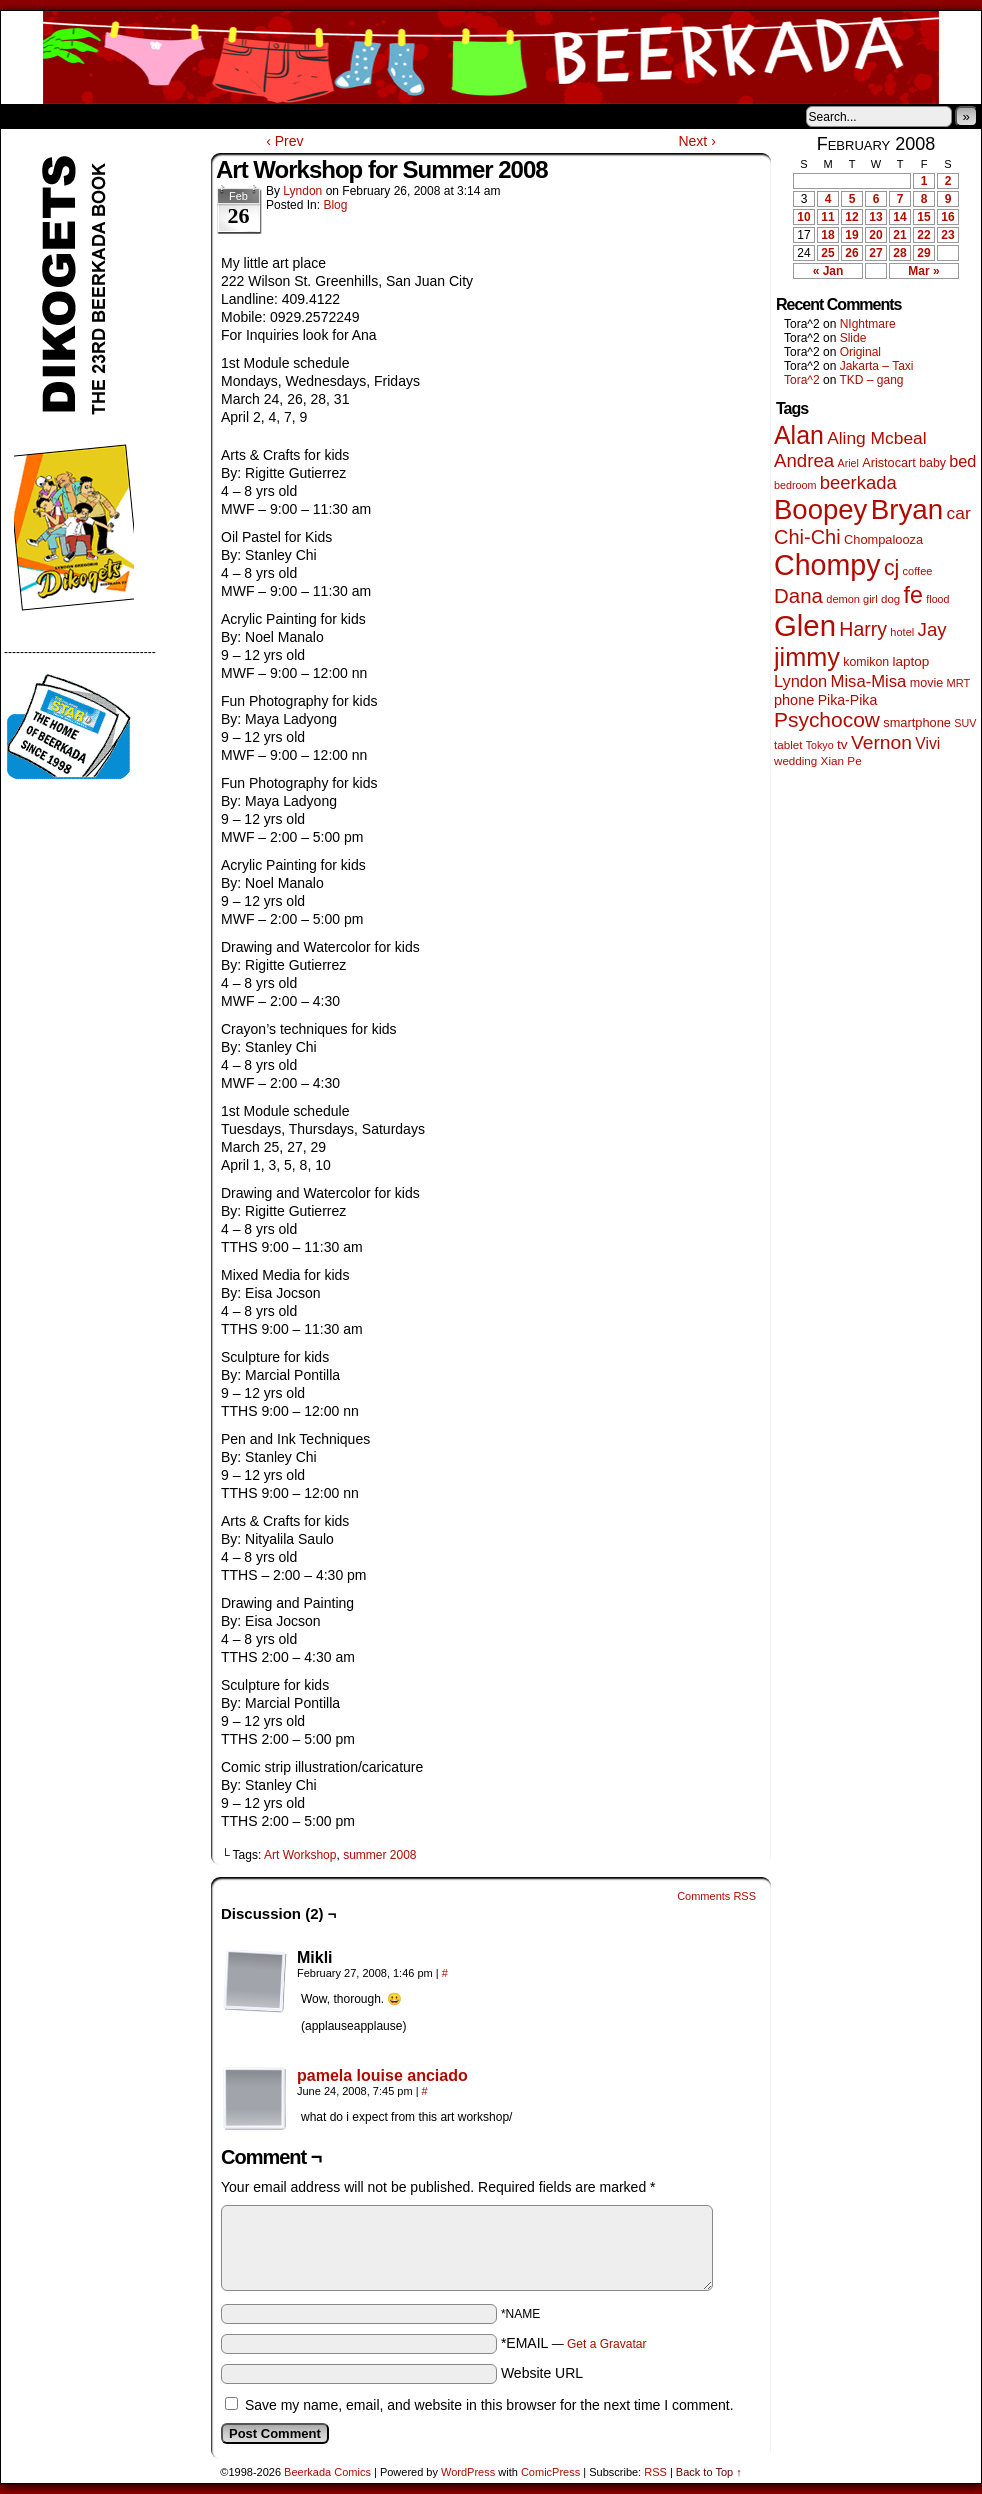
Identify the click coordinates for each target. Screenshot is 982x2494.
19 (851, 235)
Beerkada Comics (491, 57)
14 (899, 217)
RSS (655, 2472)
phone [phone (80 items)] (794, 700)
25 (827, 253)
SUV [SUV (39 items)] (965, 723)
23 (947, 235)
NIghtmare (868, 324)
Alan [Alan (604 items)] (799, 435)
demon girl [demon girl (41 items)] (851, 599)
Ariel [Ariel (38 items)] (848, 463)
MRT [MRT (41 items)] (959, 683)
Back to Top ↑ (709, 2472)
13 (875, 217)
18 (827, 235)
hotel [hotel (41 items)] (902, 632)
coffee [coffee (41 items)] (918, 571)
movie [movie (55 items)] (927, 683)
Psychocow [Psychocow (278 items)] (827, 719)
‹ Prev (284, 141)
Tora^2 (802, 380)
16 (947, 217)
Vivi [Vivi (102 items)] (927, 743)
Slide (853, 338)
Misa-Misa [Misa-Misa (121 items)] (869, 681)
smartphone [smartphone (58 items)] (917, 722)
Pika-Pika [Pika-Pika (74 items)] (848, 700)
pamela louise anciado (382, 2075)
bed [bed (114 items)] (962, 461)
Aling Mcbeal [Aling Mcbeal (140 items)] (876, 438)
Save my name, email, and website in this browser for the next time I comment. (489, 2405)
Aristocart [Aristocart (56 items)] (889, 463)
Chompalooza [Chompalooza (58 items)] (883, 539)
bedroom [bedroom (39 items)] (795, 485)
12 (851, 217)
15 (923, 217)
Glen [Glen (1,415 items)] (805, 625)
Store (150, 116)
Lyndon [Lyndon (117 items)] (800, 681)
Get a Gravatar (606, 2344)
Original (860, 352)
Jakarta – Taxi (877, 366)
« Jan (828, 271)
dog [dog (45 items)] (890, 599)
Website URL (542, 2373)
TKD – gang (871, 380)
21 (899, 235)
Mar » (923, 271)
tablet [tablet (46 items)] (788, 744)
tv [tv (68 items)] (842, 744)
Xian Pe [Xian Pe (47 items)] (841, 760)
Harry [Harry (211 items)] (863, 629)
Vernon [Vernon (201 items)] (881, 742)
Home (29, 116)
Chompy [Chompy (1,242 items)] (827, 565)
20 (875, 235)
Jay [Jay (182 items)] (932, 629)
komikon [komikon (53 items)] (866, 662)
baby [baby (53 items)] (932, 463)
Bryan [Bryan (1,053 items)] (907, 509)
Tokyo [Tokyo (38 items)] (820, 745)
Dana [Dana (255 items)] (798, 595)
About (88, 116)
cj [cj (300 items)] (891, 568)
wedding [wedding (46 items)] (795, 760)
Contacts (226, 116)
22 (923, 235)
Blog (335, 205)
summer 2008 (379, 1855)
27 (875, 253)
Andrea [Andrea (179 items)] (804, 460)
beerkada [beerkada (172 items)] (858, 482)
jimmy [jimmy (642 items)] (807, 657)
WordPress (468, 2472)
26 (851, 253)
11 (827, 217)
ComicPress (550, 2472)
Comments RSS (716, 1896)
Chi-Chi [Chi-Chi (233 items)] (807, 537)
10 (803, 217)
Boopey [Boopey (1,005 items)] (820, 509)
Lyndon (302, 191)
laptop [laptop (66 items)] (911, 661)
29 (923, 253)
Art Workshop (300, 1855)
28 (899, 253)
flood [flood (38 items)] (937, 599)
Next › (696, 141)
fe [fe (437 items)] (913, 595)
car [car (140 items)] (959, 513)
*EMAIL (574, 2343)
